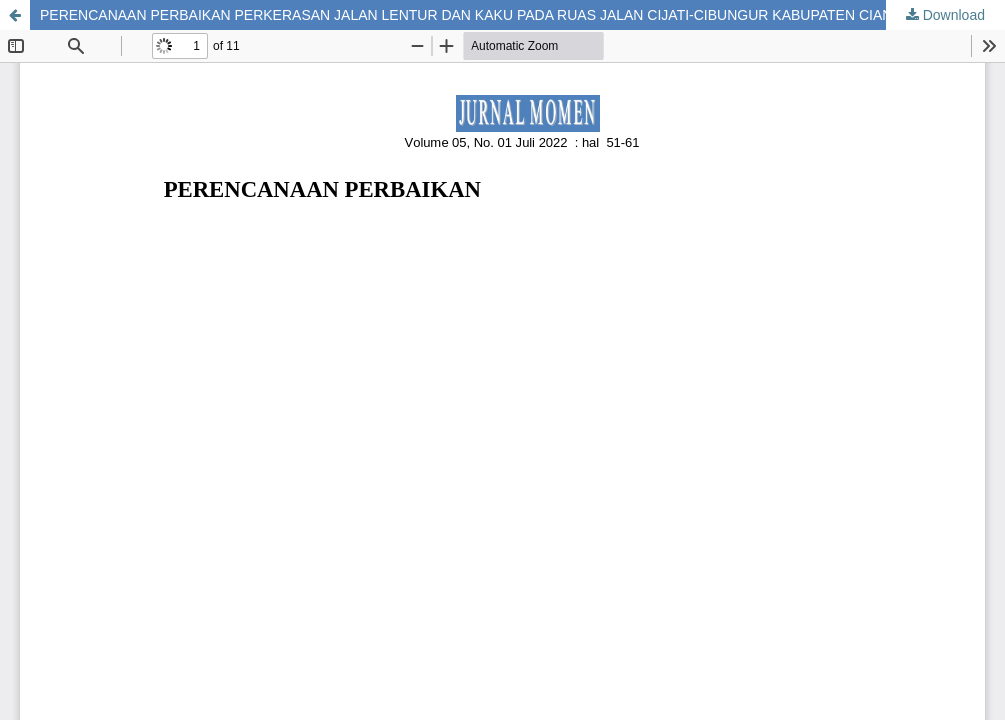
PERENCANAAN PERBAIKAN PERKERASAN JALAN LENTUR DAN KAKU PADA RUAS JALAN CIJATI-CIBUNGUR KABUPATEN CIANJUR (480, 15)
